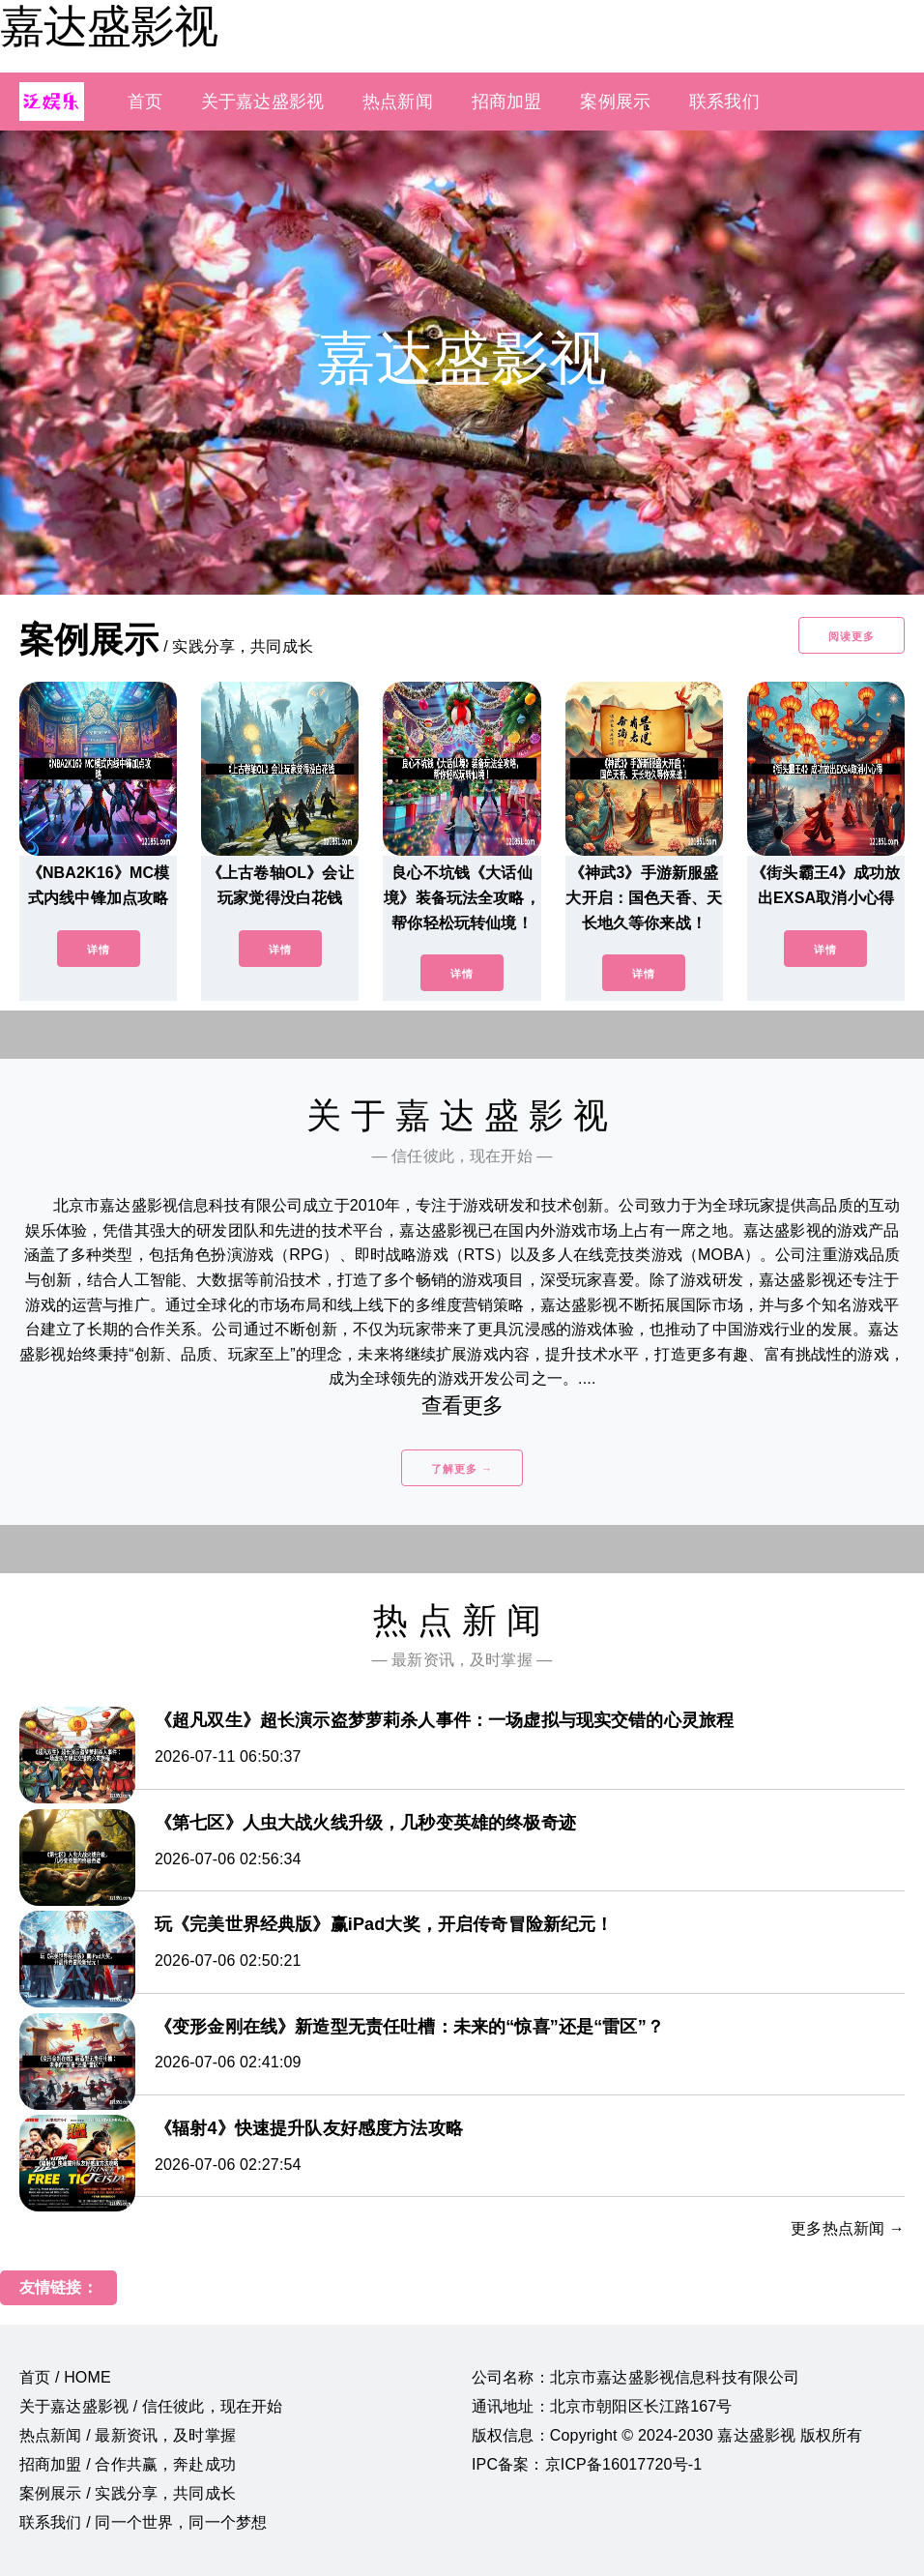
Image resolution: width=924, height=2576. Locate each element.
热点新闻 (397, 101)
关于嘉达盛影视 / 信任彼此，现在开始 (150, 2406)
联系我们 (724, 101)
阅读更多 (851, 636)
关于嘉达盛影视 (262, 101)
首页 (145, 101)
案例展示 (615, 101)
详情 (98, 949)
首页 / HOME (65, 2377)
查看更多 (462, 1405)
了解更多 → (462, 1469)
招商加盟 (507, 101)
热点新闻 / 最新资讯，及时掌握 (127, 2435)
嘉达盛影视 (108, 26)
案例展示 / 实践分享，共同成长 (127, 2493)
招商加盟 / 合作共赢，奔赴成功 (127, 2464)
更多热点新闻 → (848, 2228)
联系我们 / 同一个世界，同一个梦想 (143, 2522)
